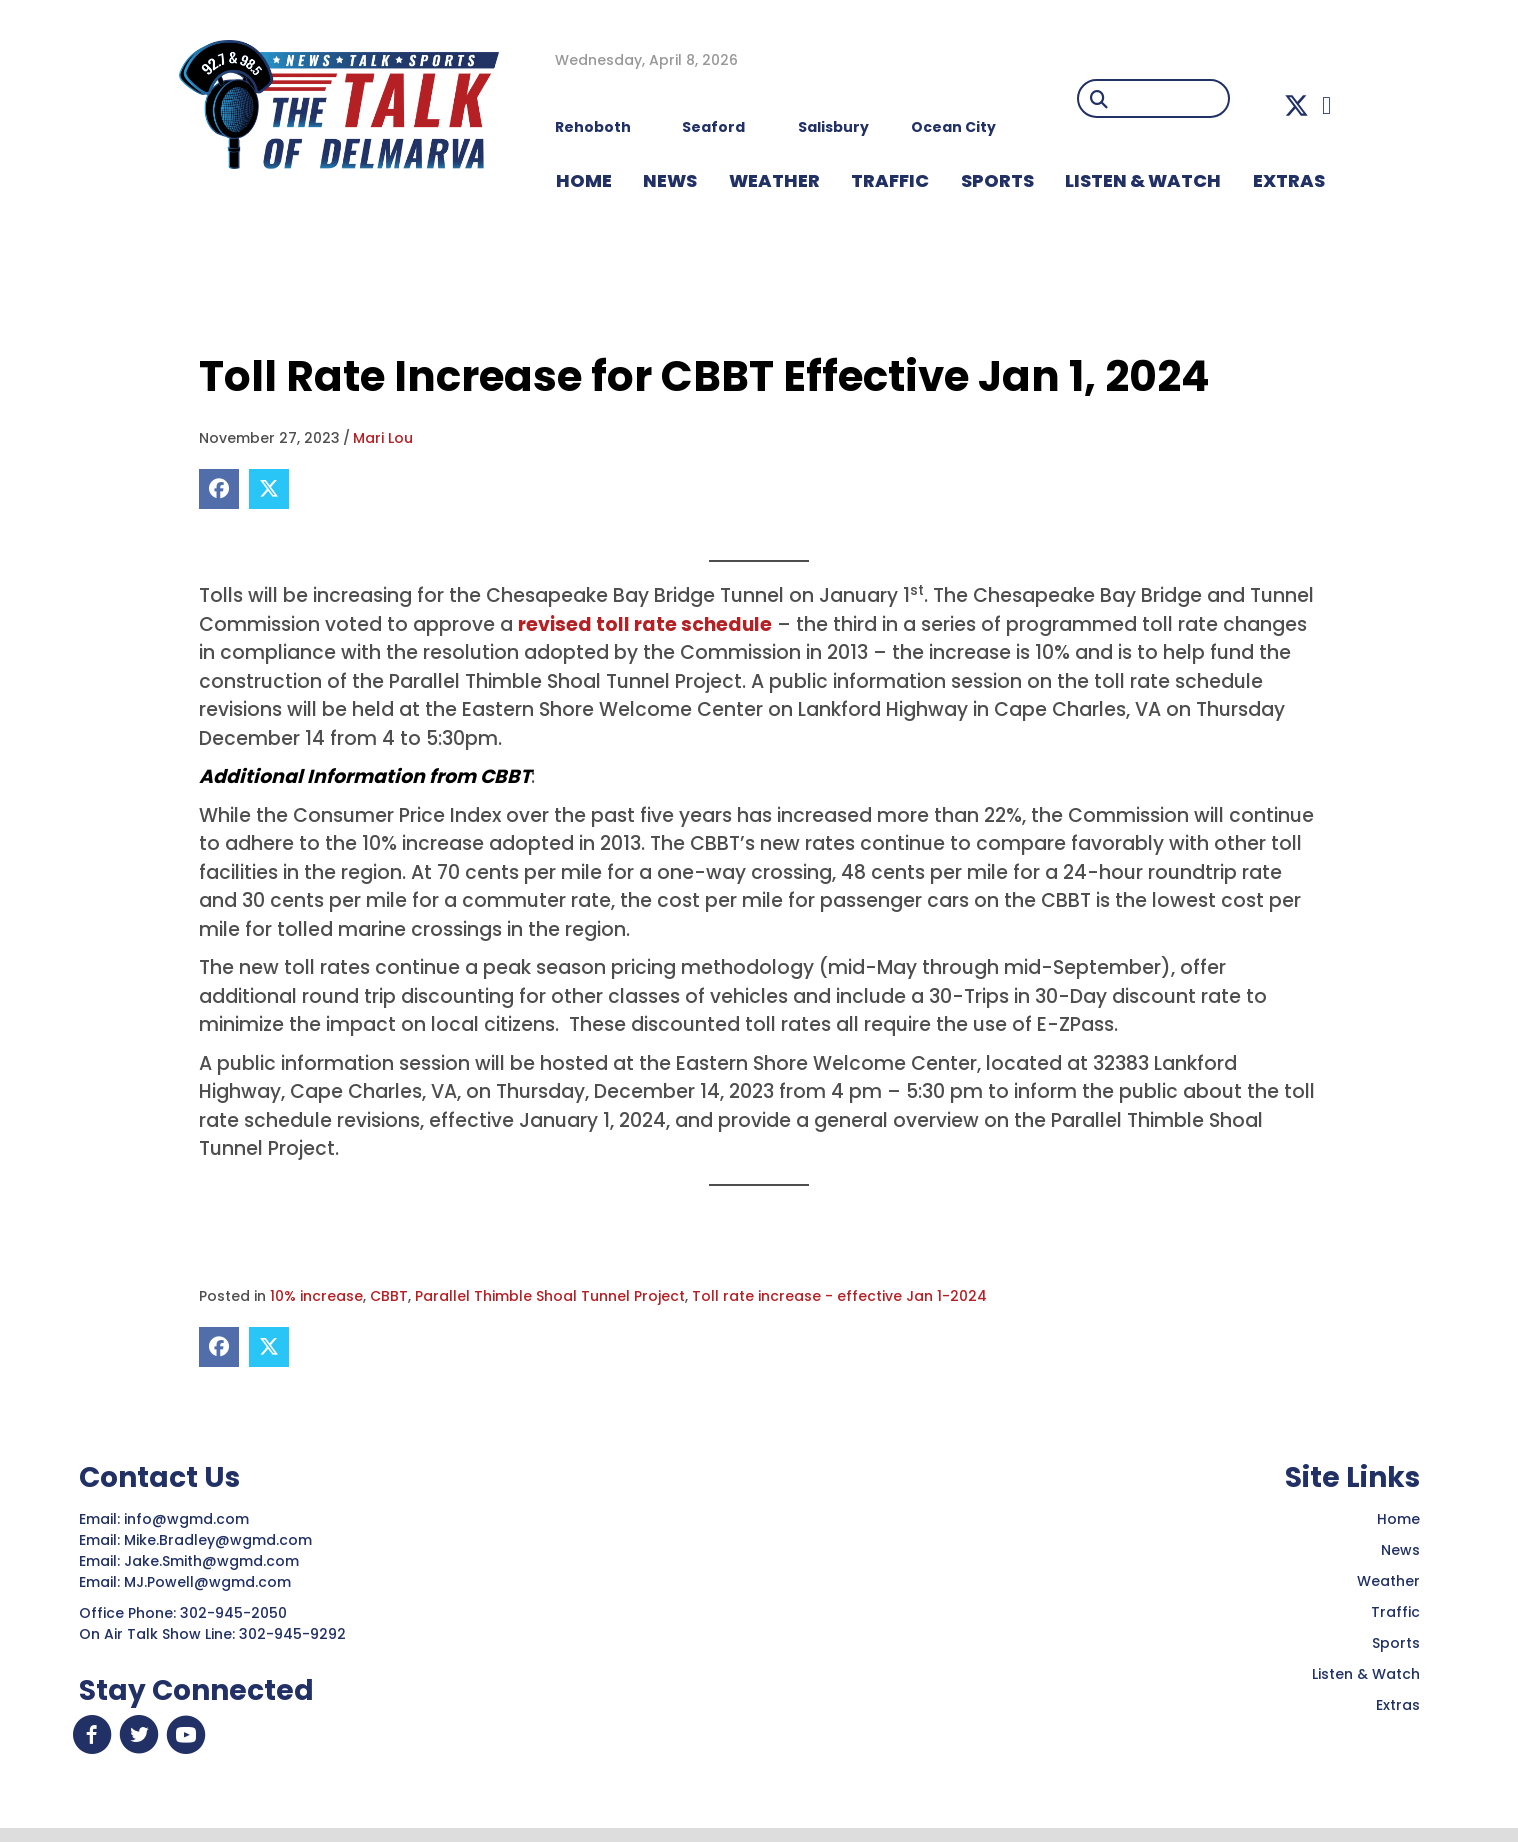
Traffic (1395, 1612)
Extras (1398, 1705)
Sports (997, 180)
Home (1398, 1519)
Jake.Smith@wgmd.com (213, 1561)
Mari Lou (383, 438)
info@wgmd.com (188, 1519)
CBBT (389, 1296)
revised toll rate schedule (645, 624)
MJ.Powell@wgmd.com (211, 1582)
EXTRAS (1289, 180)
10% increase (316, 1296)
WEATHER (774, 180)
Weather (1388, 1581)
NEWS (670, 180)
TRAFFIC (890, 180)
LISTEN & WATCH (1143, 180)
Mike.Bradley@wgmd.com (218, 1540)
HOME (584, 180)
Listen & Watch (1366, 1674)
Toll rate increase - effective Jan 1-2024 (839, 1296)
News (1400, 1550)
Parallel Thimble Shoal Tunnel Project (550, 1296)
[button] (1296, 105)
